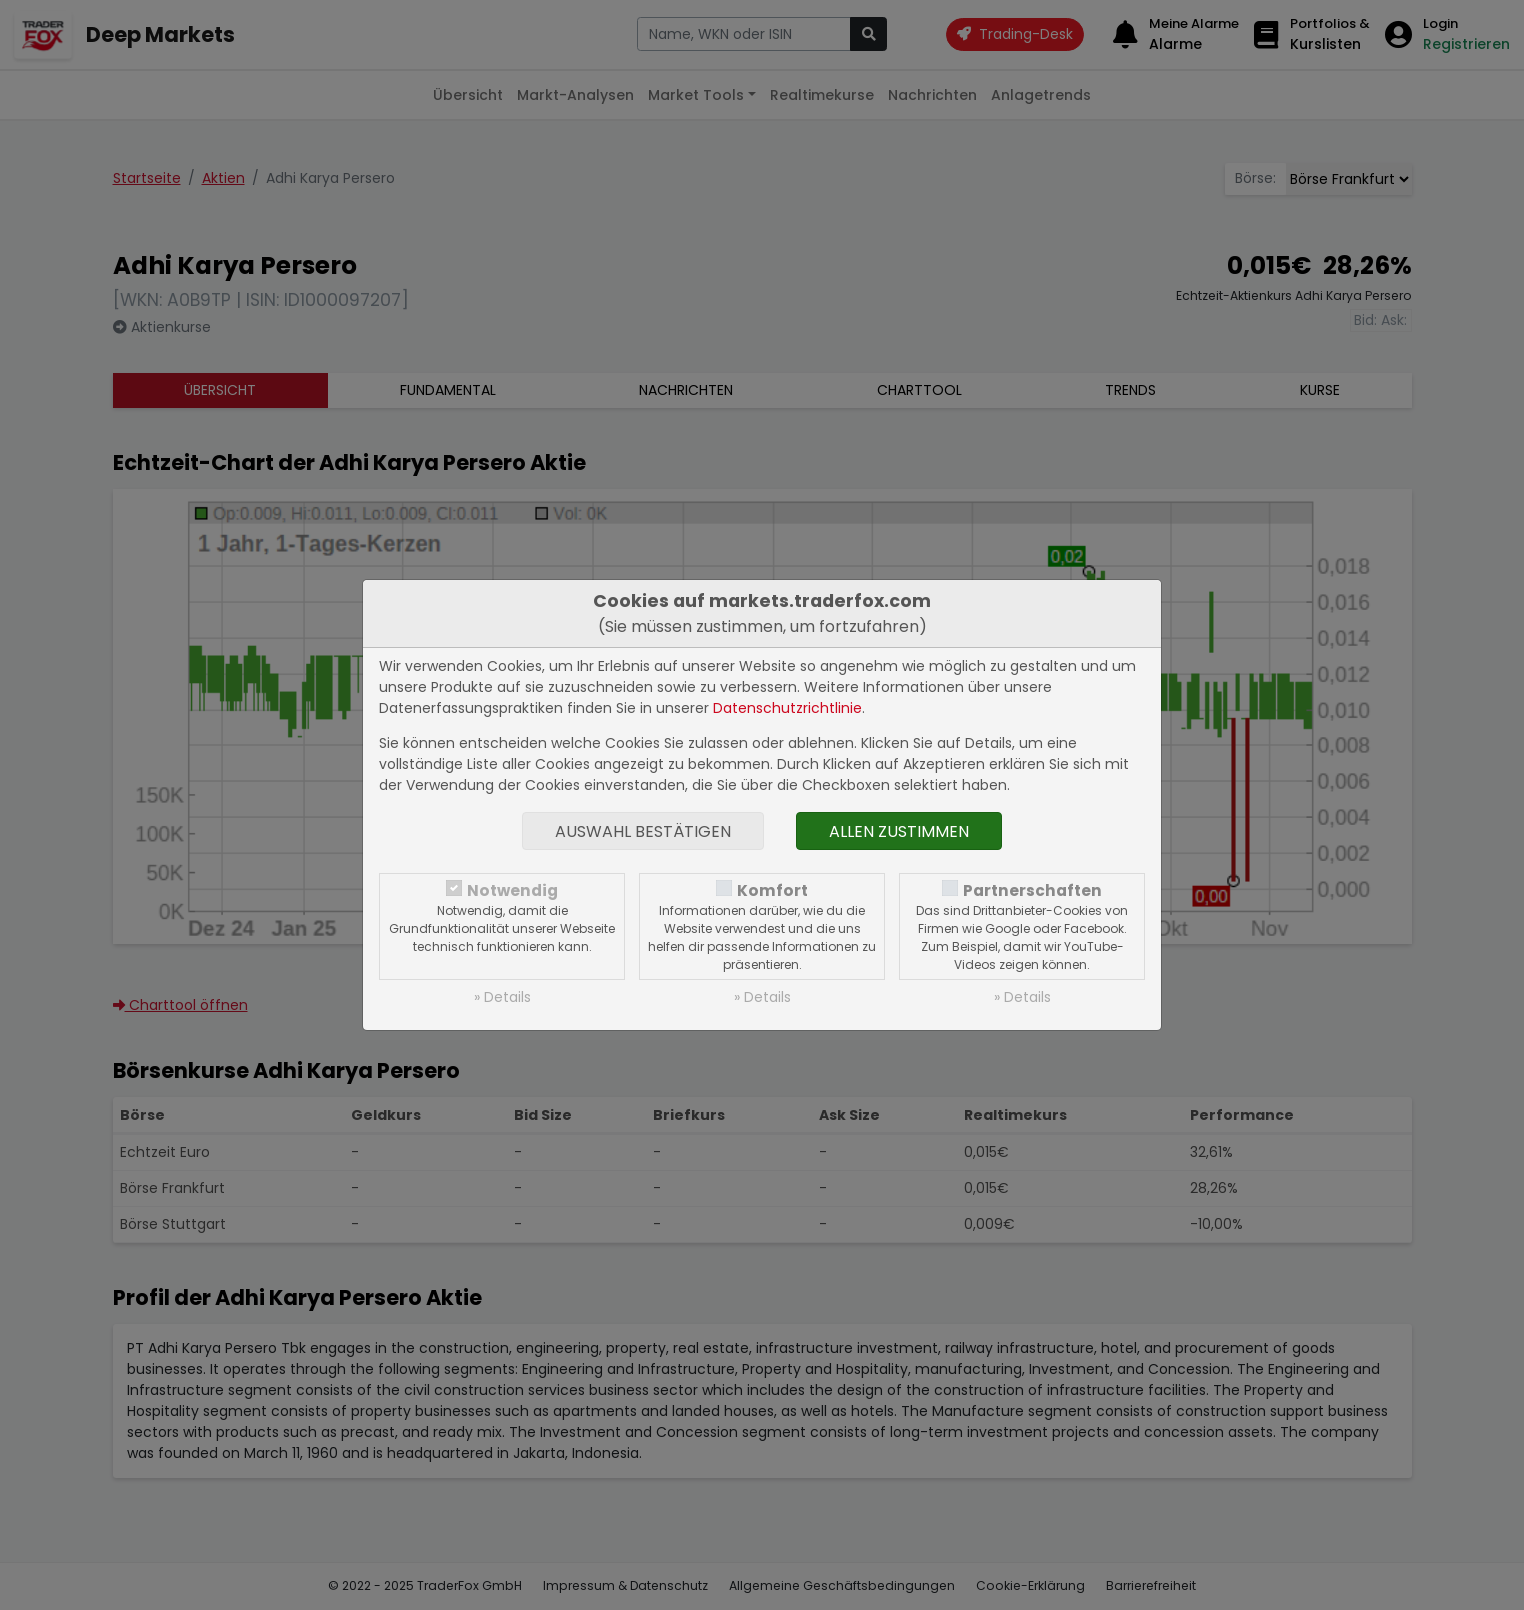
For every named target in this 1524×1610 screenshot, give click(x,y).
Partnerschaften (1032, 890)
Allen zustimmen (899, 831)
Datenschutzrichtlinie (787, 708)
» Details (502, 997)
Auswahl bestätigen (643, 831)
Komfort (772, 890)
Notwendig (512, 890)
